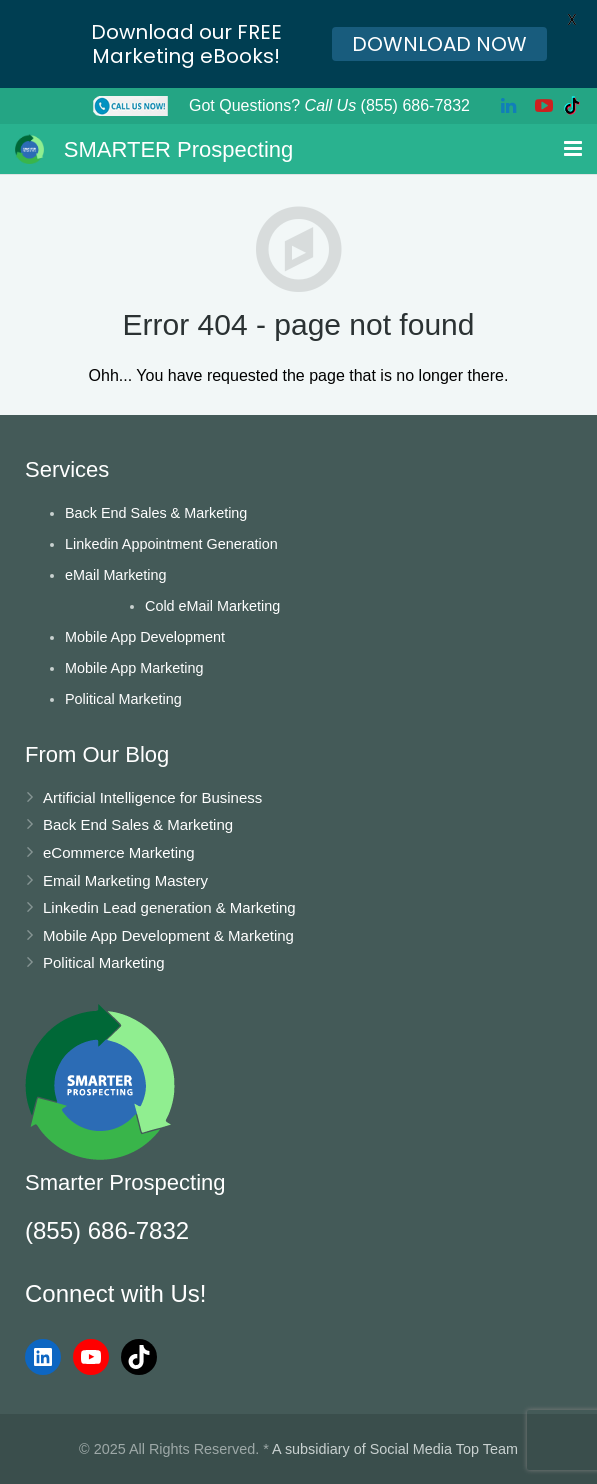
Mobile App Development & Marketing (168, 935)
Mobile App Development (145, 637)
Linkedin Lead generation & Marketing (169, 907)
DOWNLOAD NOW (439, 44)
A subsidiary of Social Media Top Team (395, 1449)
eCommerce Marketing (119, 852)
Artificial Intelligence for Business (152, 797)
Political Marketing (123, 699)
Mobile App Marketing (134, 668)
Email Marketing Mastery (125, 880)
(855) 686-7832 (107, 1230)
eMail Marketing (116, 575)
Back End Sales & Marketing (156, 513)
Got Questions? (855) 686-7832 (329, 105)
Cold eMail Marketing (212, 606)
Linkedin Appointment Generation (171, 544)
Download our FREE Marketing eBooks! (186, 44)
